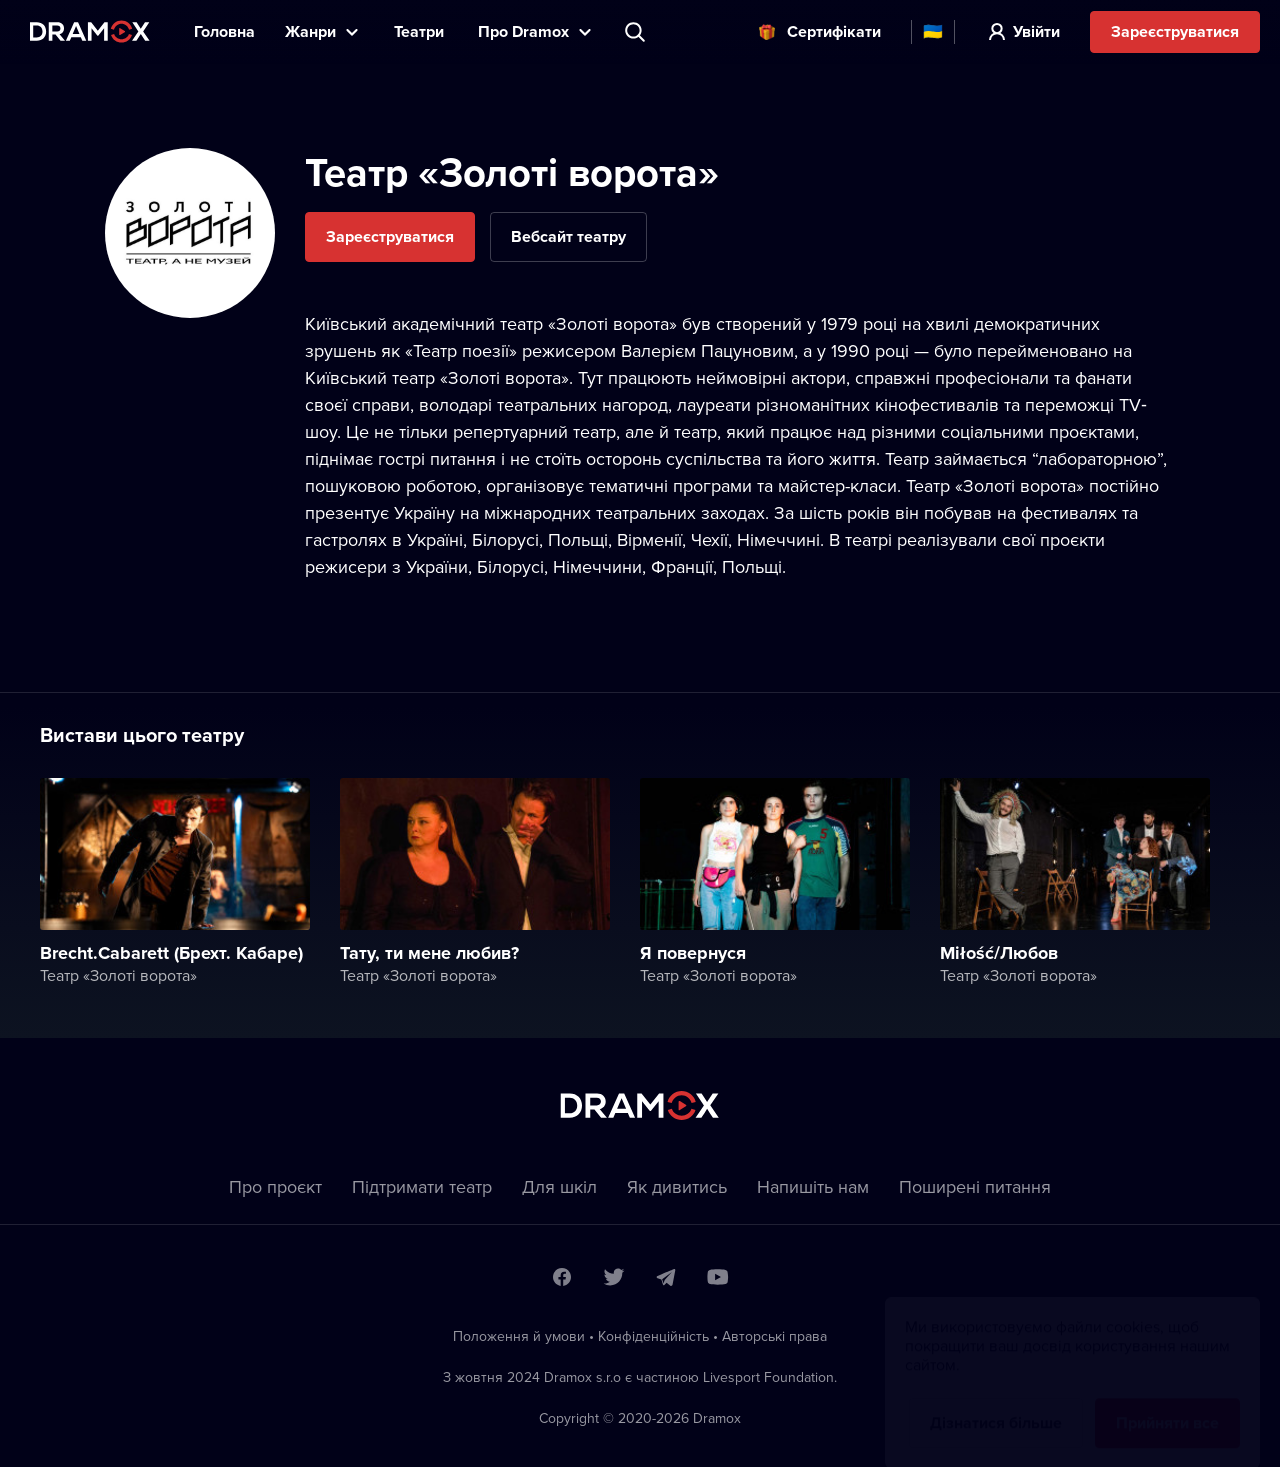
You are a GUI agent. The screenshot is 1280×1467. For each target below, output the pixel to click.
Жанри (310, 31)
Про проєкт (275, 1186)
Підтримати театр (422, 1186)
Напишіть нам (813, 1186)
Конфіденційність (653, 1336)
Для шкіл (559, 1186)
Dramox (90, 31)
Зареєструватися (1175, 31)
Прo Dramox (523, 31)
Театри (421, 31)
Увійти (1036, 31)
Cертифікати (834, 31)
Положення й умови (519, 1336)
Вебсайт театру (568, 236)
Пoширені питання (975, 1186)
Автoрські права (774, 1336)
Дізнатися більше (996, 1403)
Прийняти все (1167, 1403)
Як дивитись (677, 1186)
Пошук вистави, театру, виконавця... (637, 32)
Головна (224, 31)
